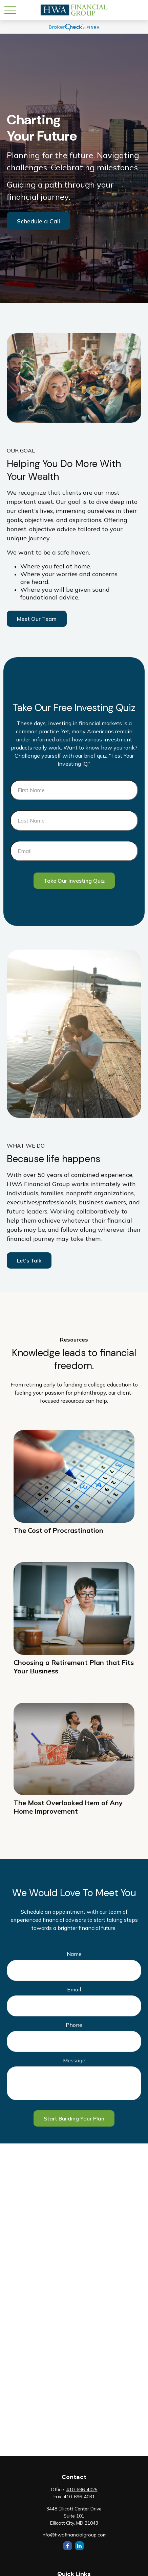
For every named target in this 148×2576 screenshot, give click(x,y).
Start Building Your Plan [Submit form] (74, 2118)
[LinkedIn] (79, 2545)
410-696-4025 (82, 2489)
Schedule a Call (38, 221)
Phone (74, 2024)
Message (74, 2060)
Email (74, 1989)
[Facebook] (67, 2545)
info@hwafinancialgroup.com (74, 2535)
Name (74, 1954)
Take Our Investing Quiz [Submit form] (74, 880)
